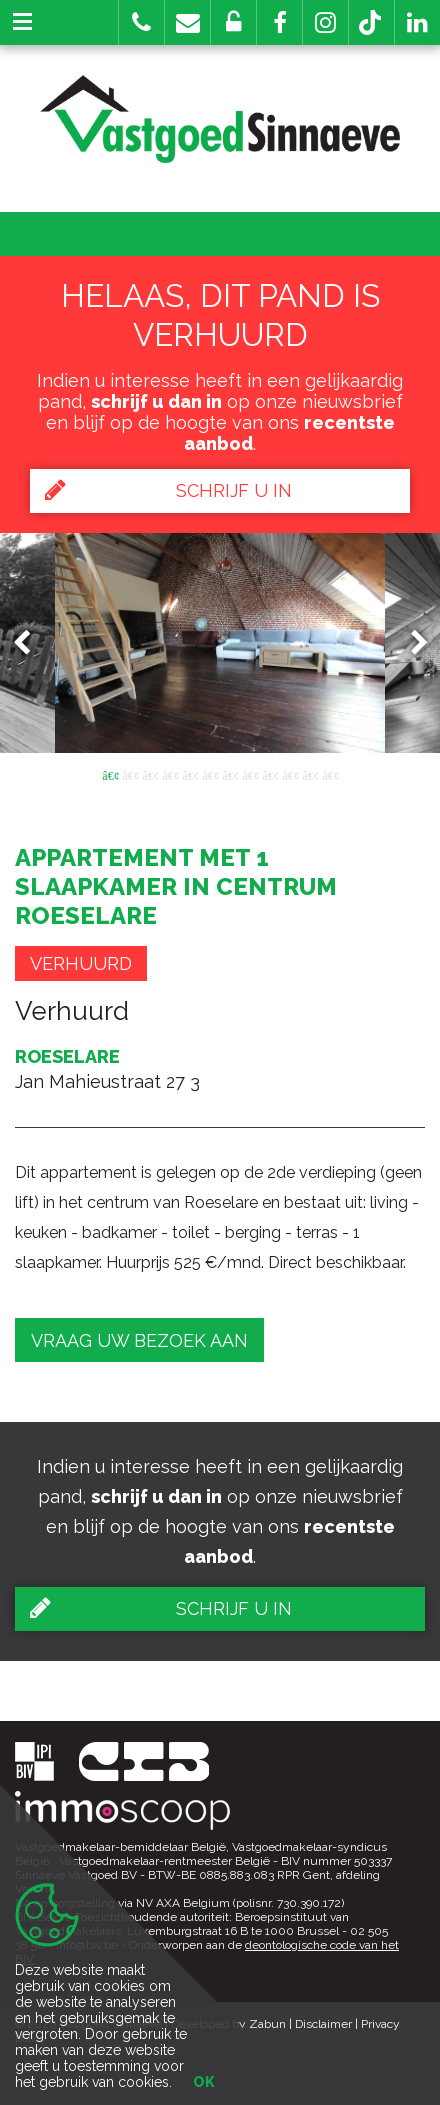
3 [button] (150, 774)
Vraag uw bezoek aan (139, 1340)
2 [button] (130, 774)
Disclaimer (323, 2024)
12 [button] (330, 774)
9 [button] (270, 774)
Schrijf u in (168, 490)
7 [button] (230, 774)
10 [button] (290, 774)
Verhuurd (81, 963)
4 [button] (170, 774)
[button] (279, 22)
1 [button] (110, 774)
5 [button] (190, 774)
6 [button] (210, 774)
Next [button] (410, 642)
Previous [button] (31, 642)
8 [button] (250, 774)
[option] (220, 643)
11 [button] (310, 774)
